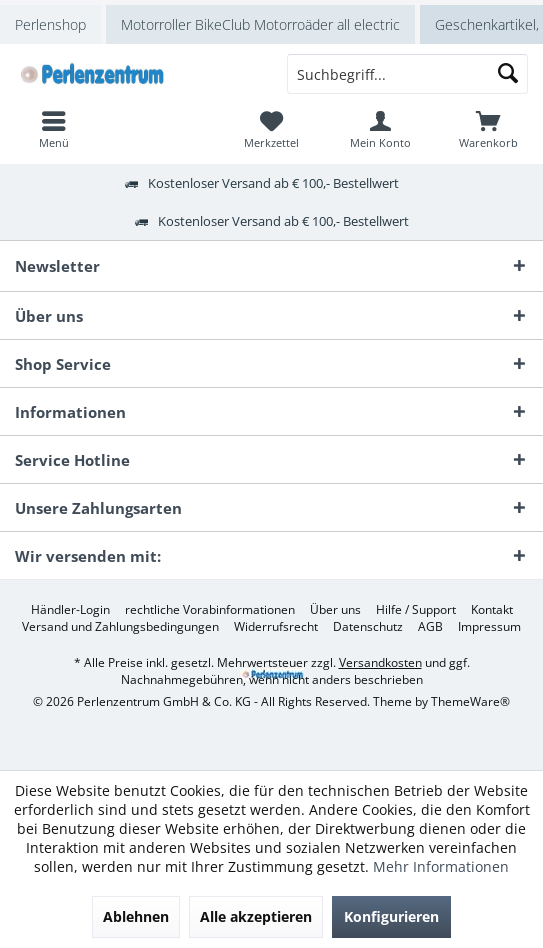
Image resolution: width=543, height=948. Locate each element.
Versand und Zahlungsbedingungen (120, 627)
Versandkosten (380, 662)
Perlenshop (50, 24)
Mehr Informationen (441, 866)
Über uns (335, 610)
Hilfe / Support (416, 610)
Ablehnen (136, 916)
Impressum (489, 627)
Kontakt (492, 610)
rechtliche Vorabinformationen (210, 610)
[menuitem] (488, 129)
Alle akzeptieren (256, 916)
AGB (430, 627)
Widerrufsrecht (276, 627)
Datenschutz (368, 627)
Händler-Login (70, 610)
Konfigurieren (391, 916)
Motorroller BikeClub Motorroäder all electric (260, 24)
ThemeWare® (470, 701)
